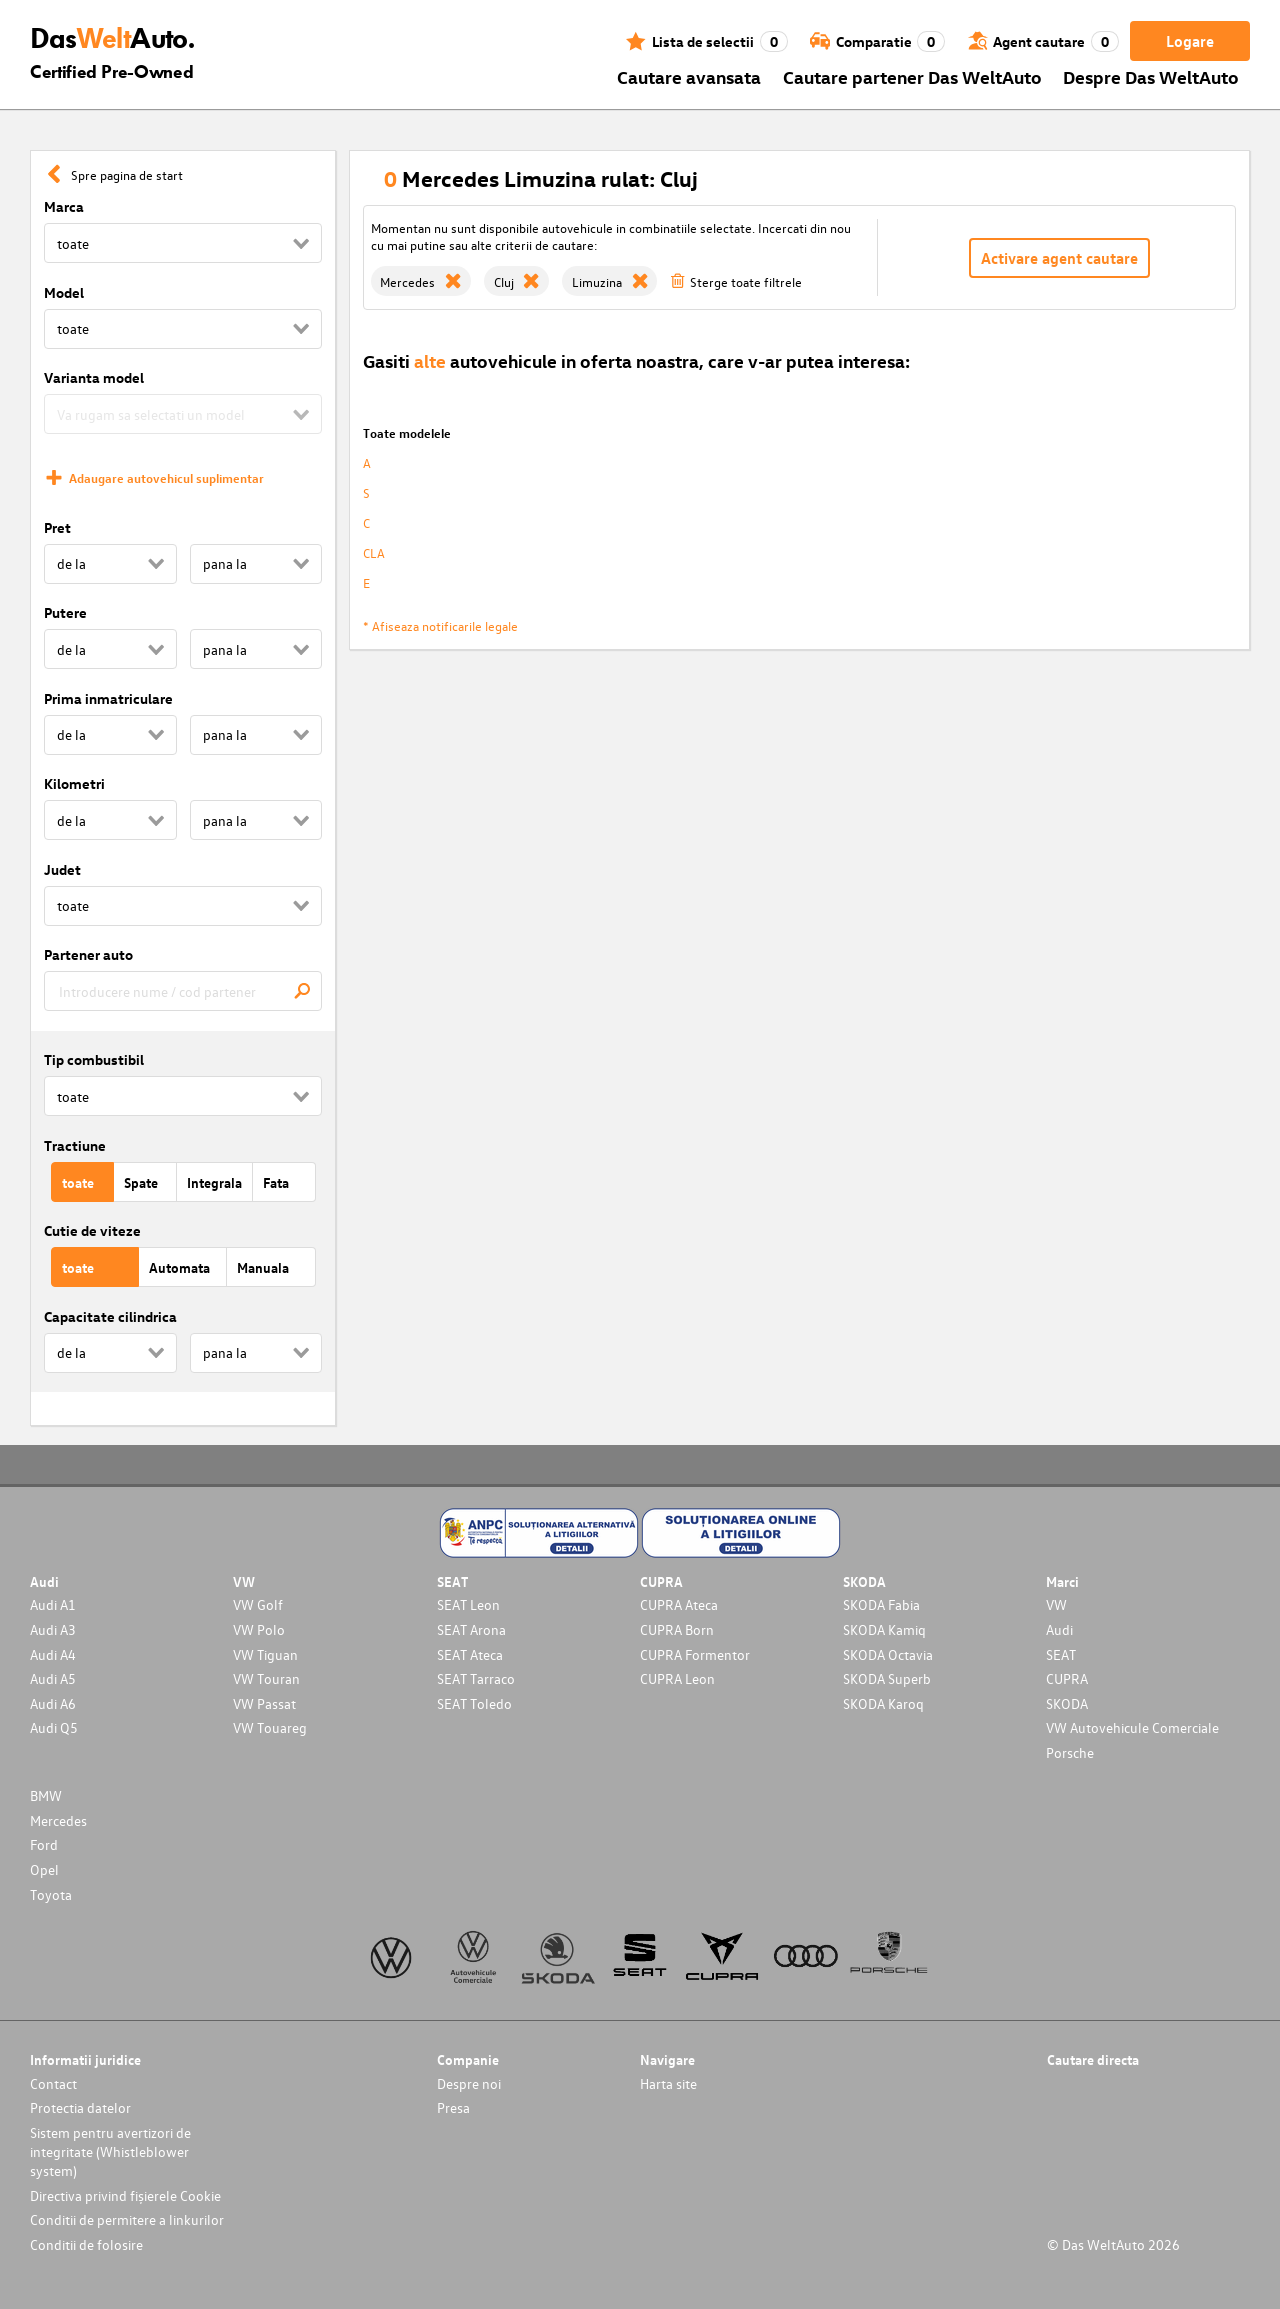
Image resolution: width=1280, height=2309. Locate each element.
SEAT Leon (468, 1604)
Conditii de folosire (86, 2244)
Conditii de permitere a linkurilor (127, 2219)
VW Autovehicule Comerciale (1132, 1727)
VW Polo (259, 1629)
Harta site (668, 2083)
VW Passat (264, 1703)
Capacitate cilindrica (110, 1316)
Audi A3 (53, 1629)
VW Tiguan (265, 1654)
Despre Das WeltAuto (1151, 76)
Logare (1190, 41)
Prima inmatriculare (108, 698)
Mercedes (58, 1820)
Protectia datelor (80, 2107)
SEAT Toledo (474, 1703)
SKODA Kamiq (884, 1629)
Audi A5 (53, 1678)
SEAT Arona (471, 1629)
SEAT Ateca (470, 1654)
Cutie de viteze (92, 1230)
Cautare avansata (689, 76)
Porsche (1070, 1752)
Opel (44, 1869)
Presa (453, 2107)
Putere (65, 612)
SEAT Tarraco (476, 1678)
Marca (64, 206)
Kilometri (74, 783)
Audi (1059, 1629)
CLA (374, 552)
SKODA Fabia (881, 1604)
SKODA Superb (887, 1678)
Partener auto (88, 954)
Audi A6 (53, 1703)
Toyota (51, 1894)
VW (1056, 1604)
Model (64, 292)
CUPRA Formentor (695, 1654)
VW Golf (258, 1604)
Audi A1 (53, 1604)
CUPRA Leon (677, 1678)
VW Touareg (270, 1727)
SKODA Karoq (883, 1703)
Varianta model (94, 377)
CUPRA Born (677, 1629)
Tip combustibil (94, 1059)
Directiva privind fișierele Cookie (125, 2195)
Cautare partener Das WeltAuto (912, 76)
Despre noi (469, 2083)
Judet (62, 869)
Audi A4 (53, 1654)
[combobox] (183, 991)
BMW (46, 1795)
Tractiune (75, 1145)
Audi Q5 (54, 1727)
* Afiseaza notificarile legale (440, 625)
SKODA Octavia (888, 1654)
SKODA (1067, 1703)
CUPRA (1067, 1678)
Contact (53, 2083)
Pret (57, 527)
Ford (44, 1844)
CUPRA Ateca (679, 1604)
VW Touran (266, 1678)
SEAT (1061, 1654)
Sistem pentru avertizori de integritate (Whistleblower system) (110, 2151)
